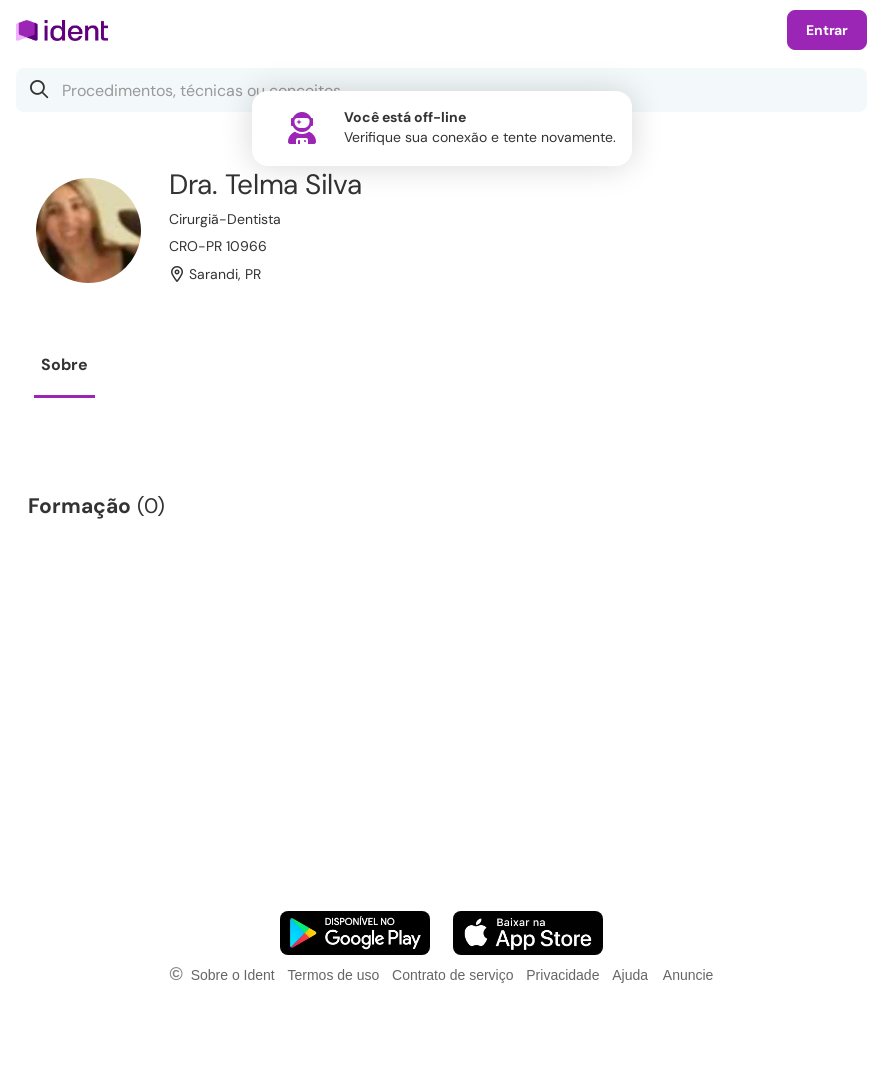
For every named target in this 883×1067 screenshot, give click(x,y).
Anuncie (688, 975)
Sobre (64, 364)
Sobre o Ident (233, 975)
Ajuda (630, 975)
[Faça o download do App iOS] (528, 933)
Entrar (827, 30)
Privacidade (562, 975)
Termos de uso (333, 975)
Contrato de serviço (452, 975)
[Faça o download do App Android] (355, 933)
